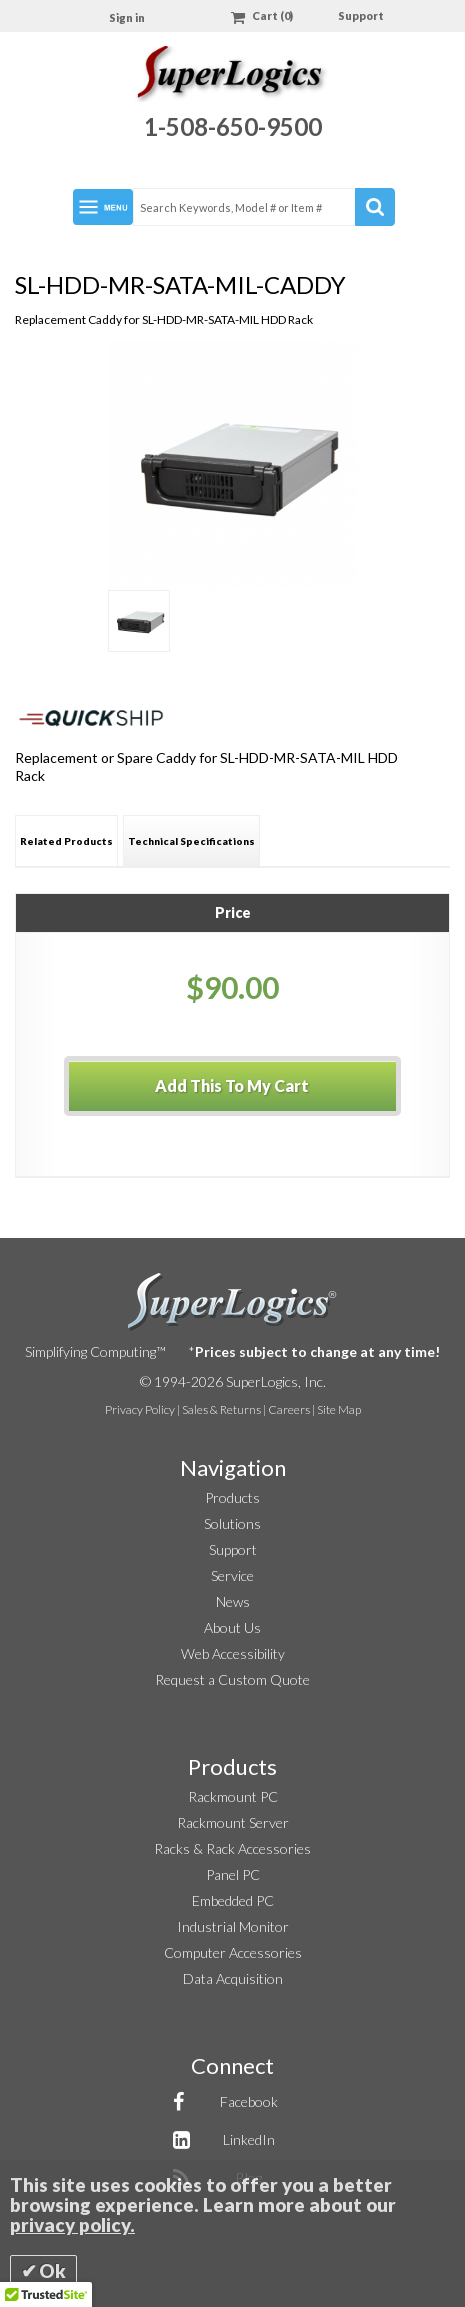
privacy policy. (72, 2225)
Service (232, 1575)
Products (232, 1497)
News (233, 1601)
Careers (289, 1409)
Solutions (232, 1523)
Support (361, 15)
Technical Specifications (191, 841)
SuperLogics (232, 1302)
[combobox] (263, 207)
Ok (52, 2271)
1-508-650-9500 (233, 126)
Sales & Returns (221, 1409)
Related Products (66, 841)
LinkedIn (249, 2139)
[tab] (66, 840)
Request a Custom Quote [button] (232, 1679)
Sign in (127, 17)
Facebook (249, 2101)
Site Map (339, 1409)
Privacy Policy (140, 1409)
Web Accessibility (233, 1653)
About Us (232, 1627)
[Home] (232, 76)
